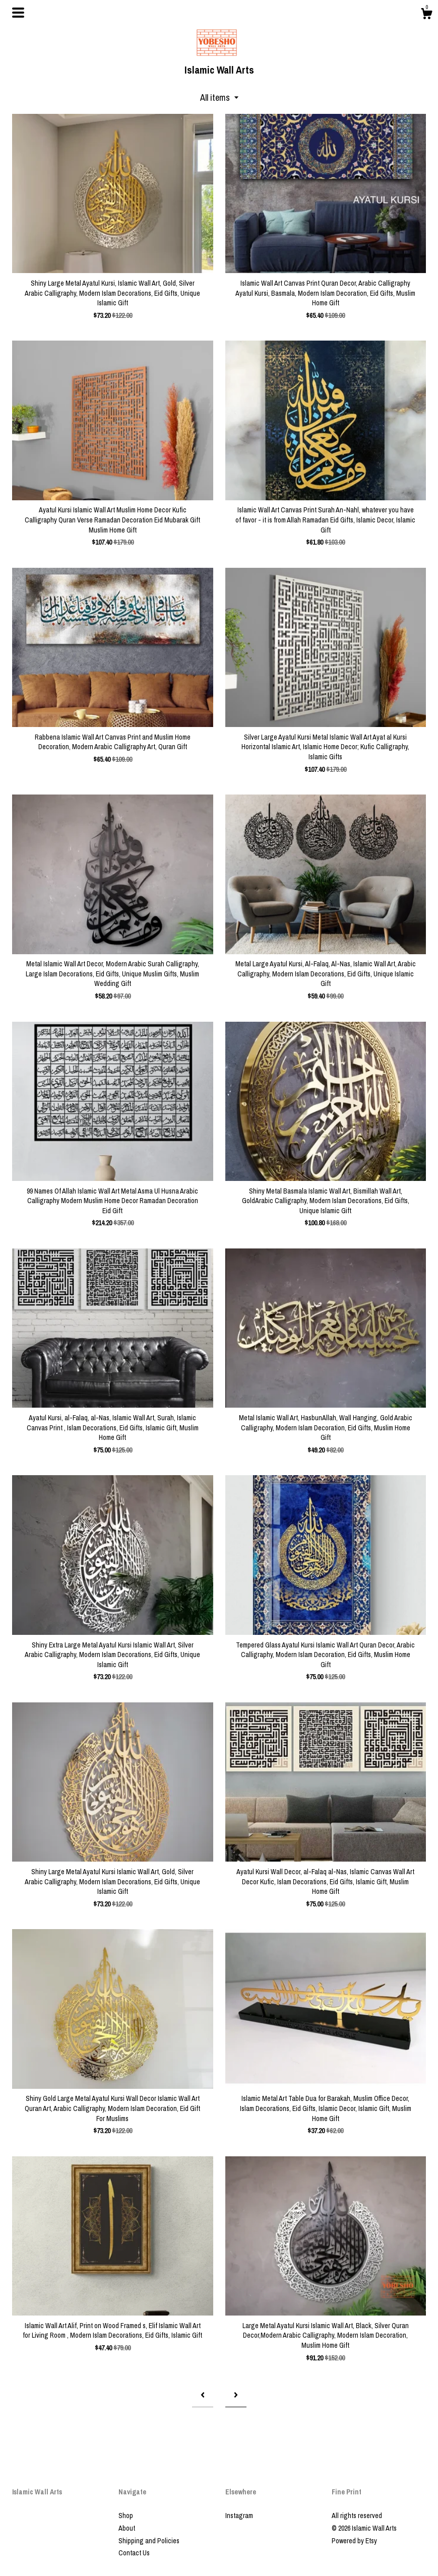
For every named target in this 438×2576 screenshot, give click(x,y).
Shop (125, 2515)
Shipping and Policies (148, 2540)
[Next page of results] (235, 2395)
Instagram (239, 2515)
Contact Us (134, 2552)
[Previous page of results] (202, 2395)
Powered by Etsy (354, 2540)
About (126, 2528)
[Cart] (426, 15)
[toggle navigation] (18, 13)
